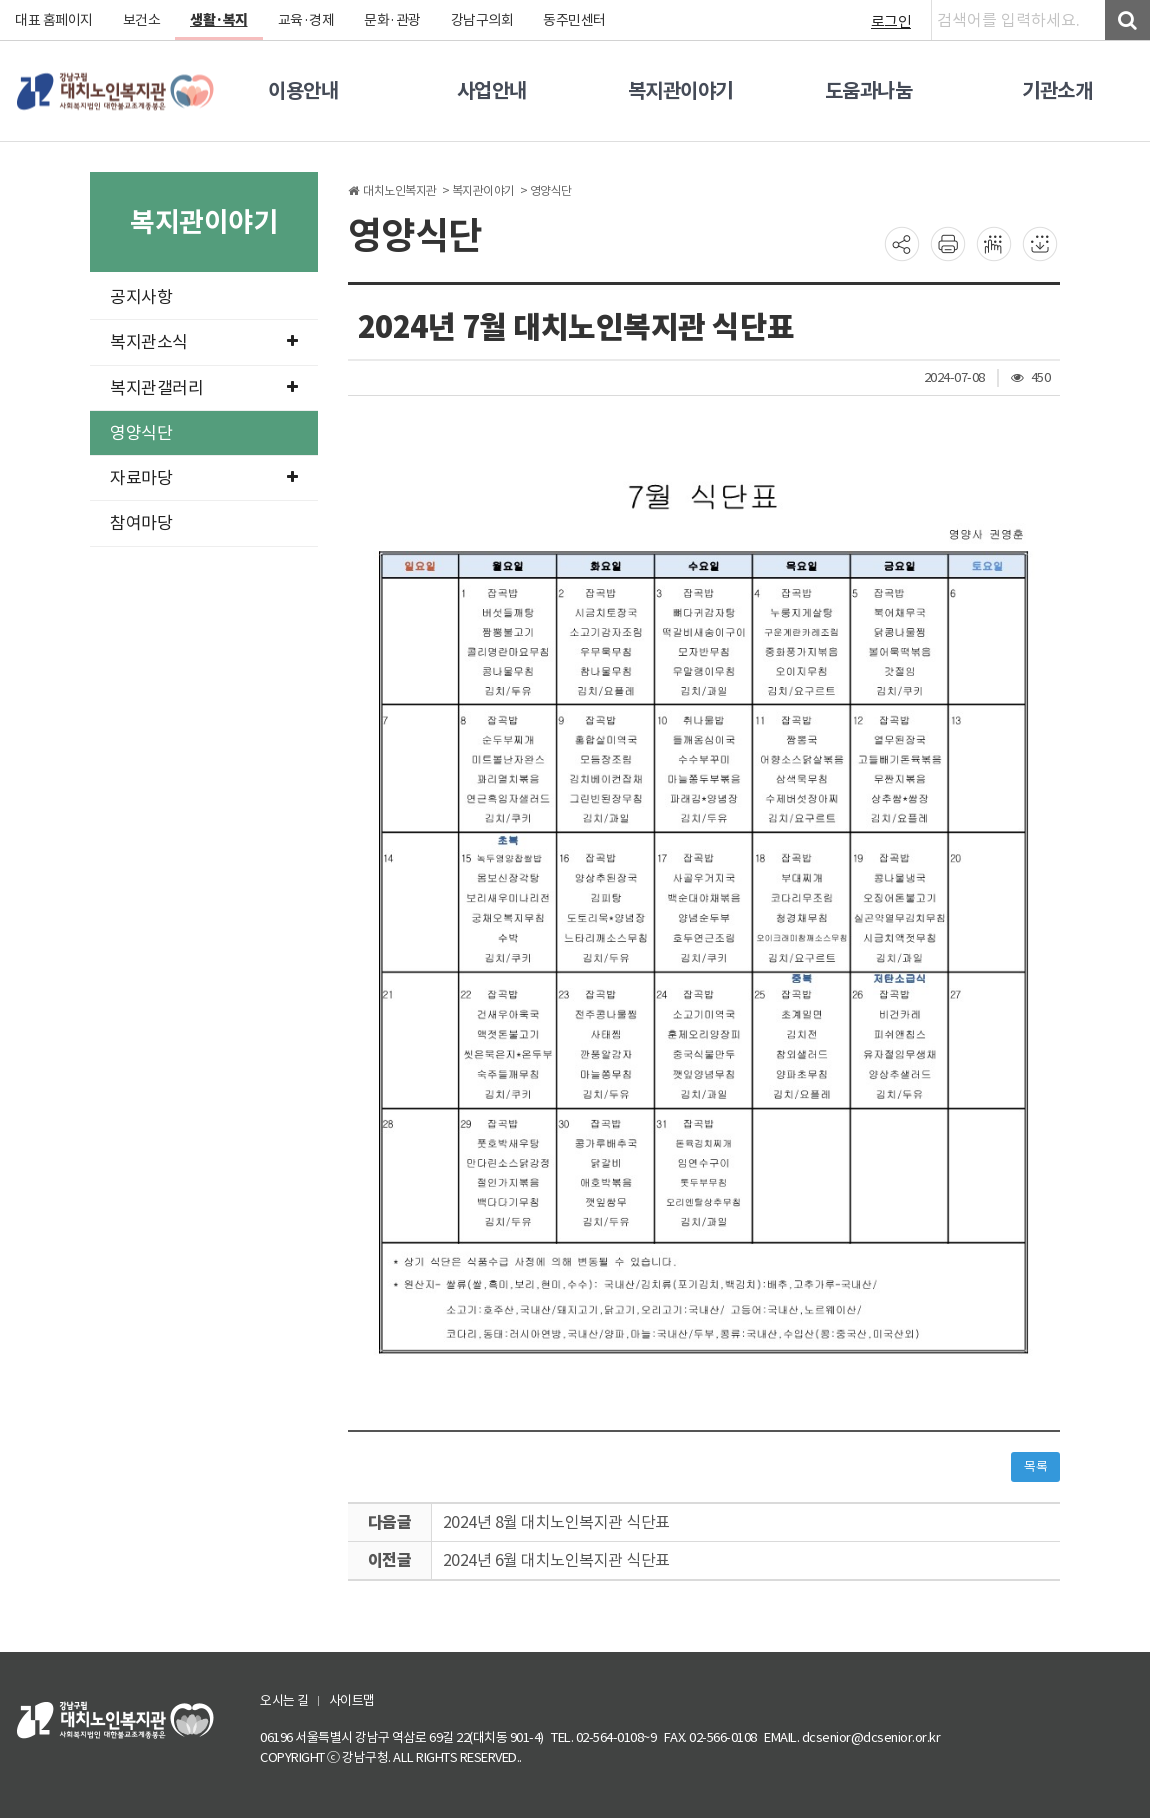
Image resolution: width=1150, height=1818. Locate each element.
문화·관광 (392, 20)
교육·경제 (306, 20)
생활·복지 (219, 20)
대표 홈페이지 (54, 20)
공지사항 (141, 297)
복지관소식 (204, 342)
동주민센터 (574, 20)
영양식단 (141, 433)
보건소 (142, 20)
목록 (1035, 1466)
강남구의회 (482, 20)
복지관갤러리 (204, 388)
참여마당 (141, 523)
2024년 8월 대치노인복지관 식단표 (556, 1522)
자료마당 (204, 478)
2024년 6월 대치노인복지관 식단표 (556, 1560)
